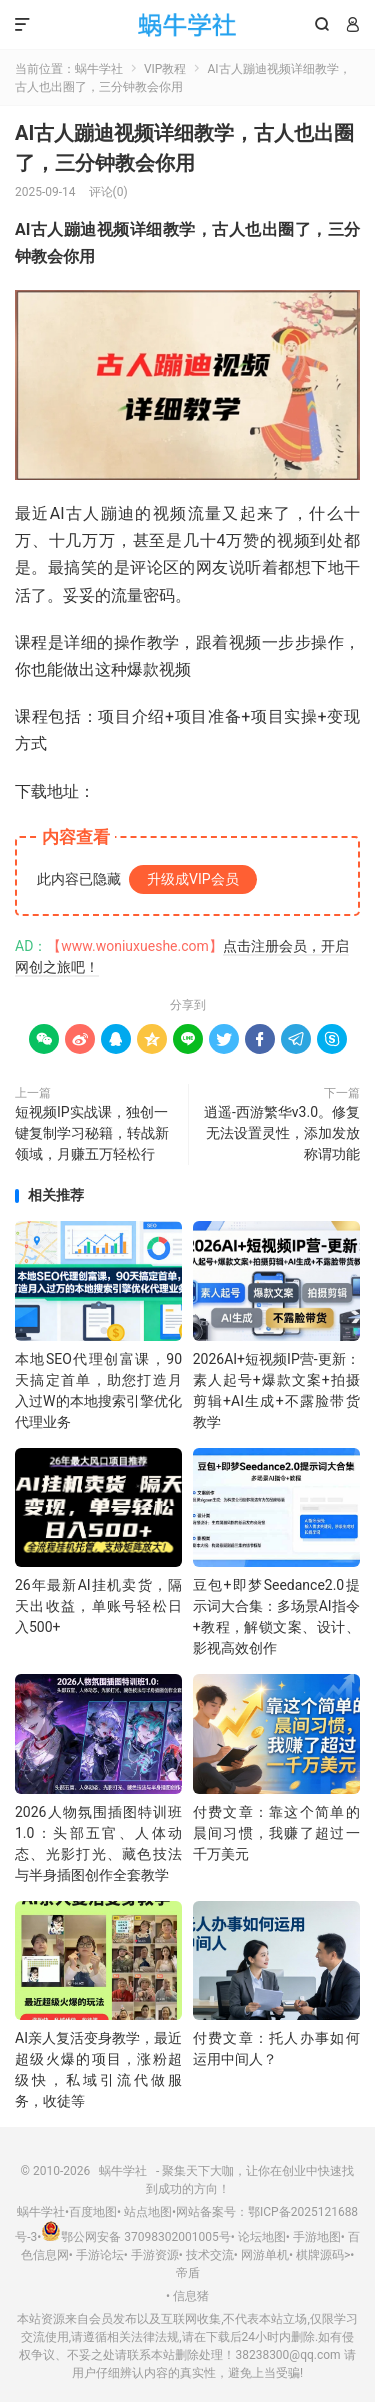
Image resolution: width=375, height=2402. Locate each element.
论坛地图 (262, 2237)
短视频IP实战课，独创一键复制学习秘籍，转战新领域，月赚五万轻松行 (92, 1133)
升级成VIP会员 (193, 879)
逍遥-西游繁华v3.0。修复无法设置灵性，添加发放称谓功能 (282, 1133)
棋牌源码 (320, 2255)
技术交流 (210, 2255)
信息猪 (191, 2296)
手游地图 (317, 2237)
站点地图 (148, 2212)
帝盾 (188, 2273)
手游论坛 (100, 2255)
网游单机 (265, 2255)
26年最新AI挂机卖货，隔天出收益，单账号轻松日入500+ (98, 1606)
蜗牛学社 (187, 25)
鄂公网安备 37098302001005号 (135, 2237)
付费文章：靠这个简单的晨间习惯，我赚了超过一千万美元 (276, 1833)
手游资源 (155, 2255)
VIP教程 (165, 69)
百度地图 (93, 2212)
